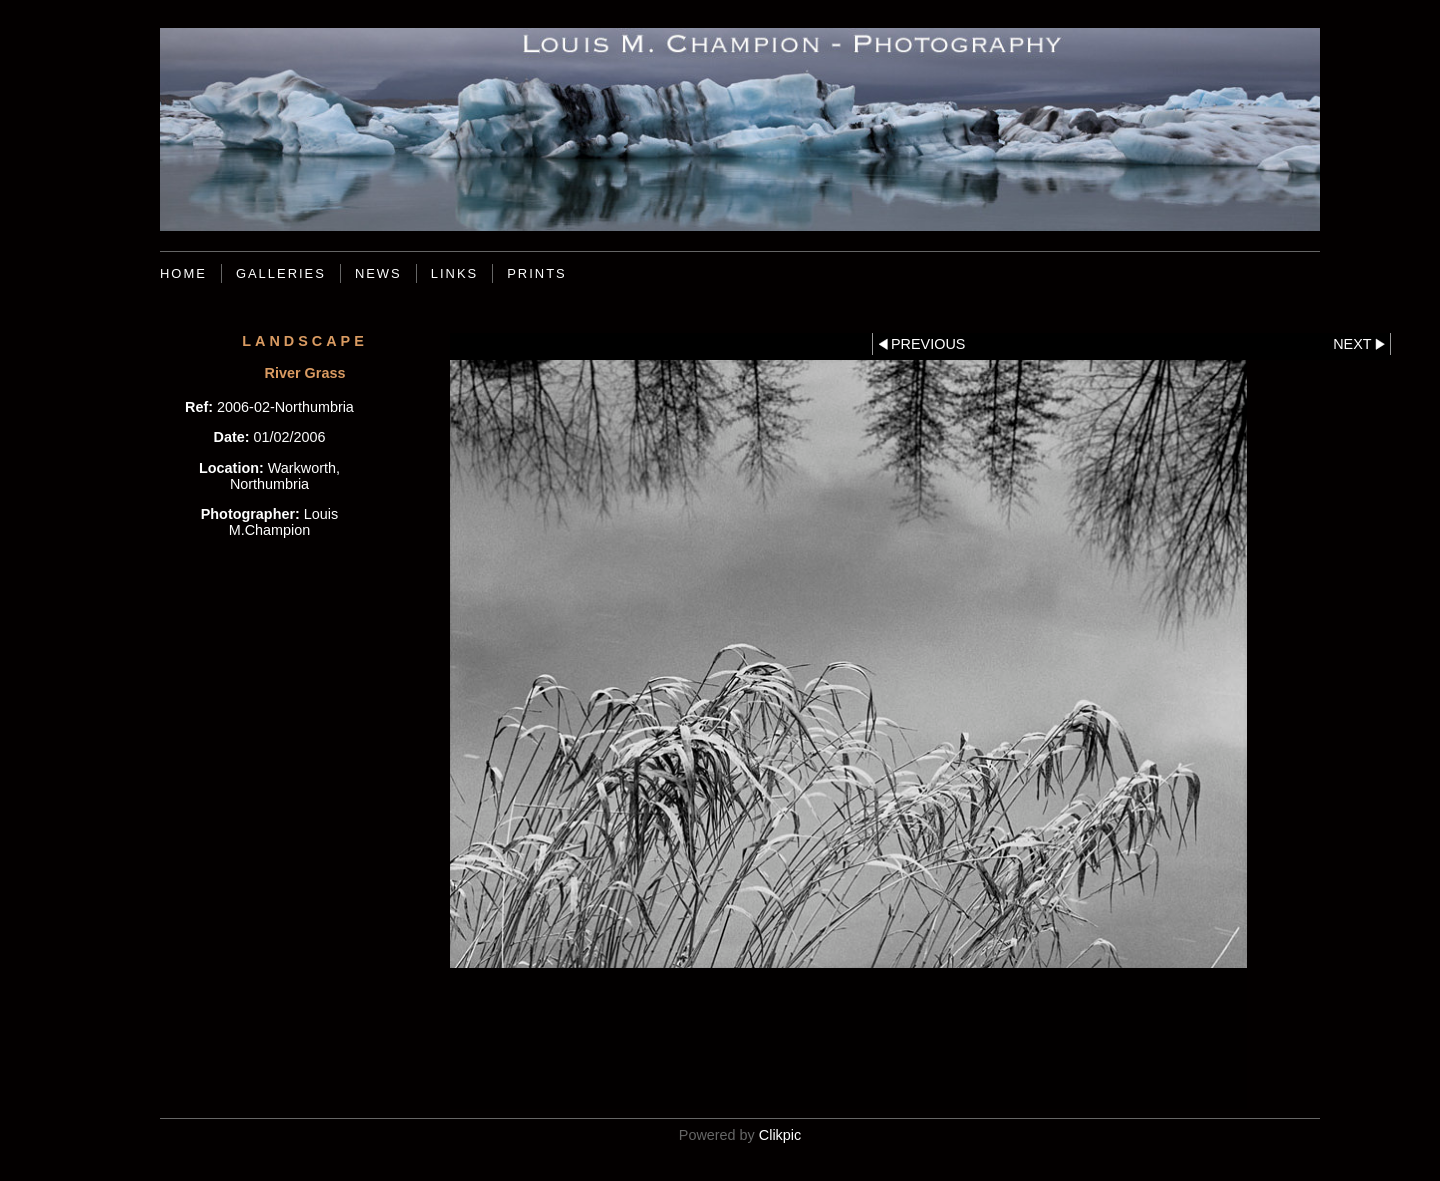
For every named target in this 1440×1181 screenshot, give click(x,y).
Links (454, 273)
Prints (537, 273)
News (378, 273)
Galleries (281, 273)
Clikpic (780, 1135)
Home (183, 273)
